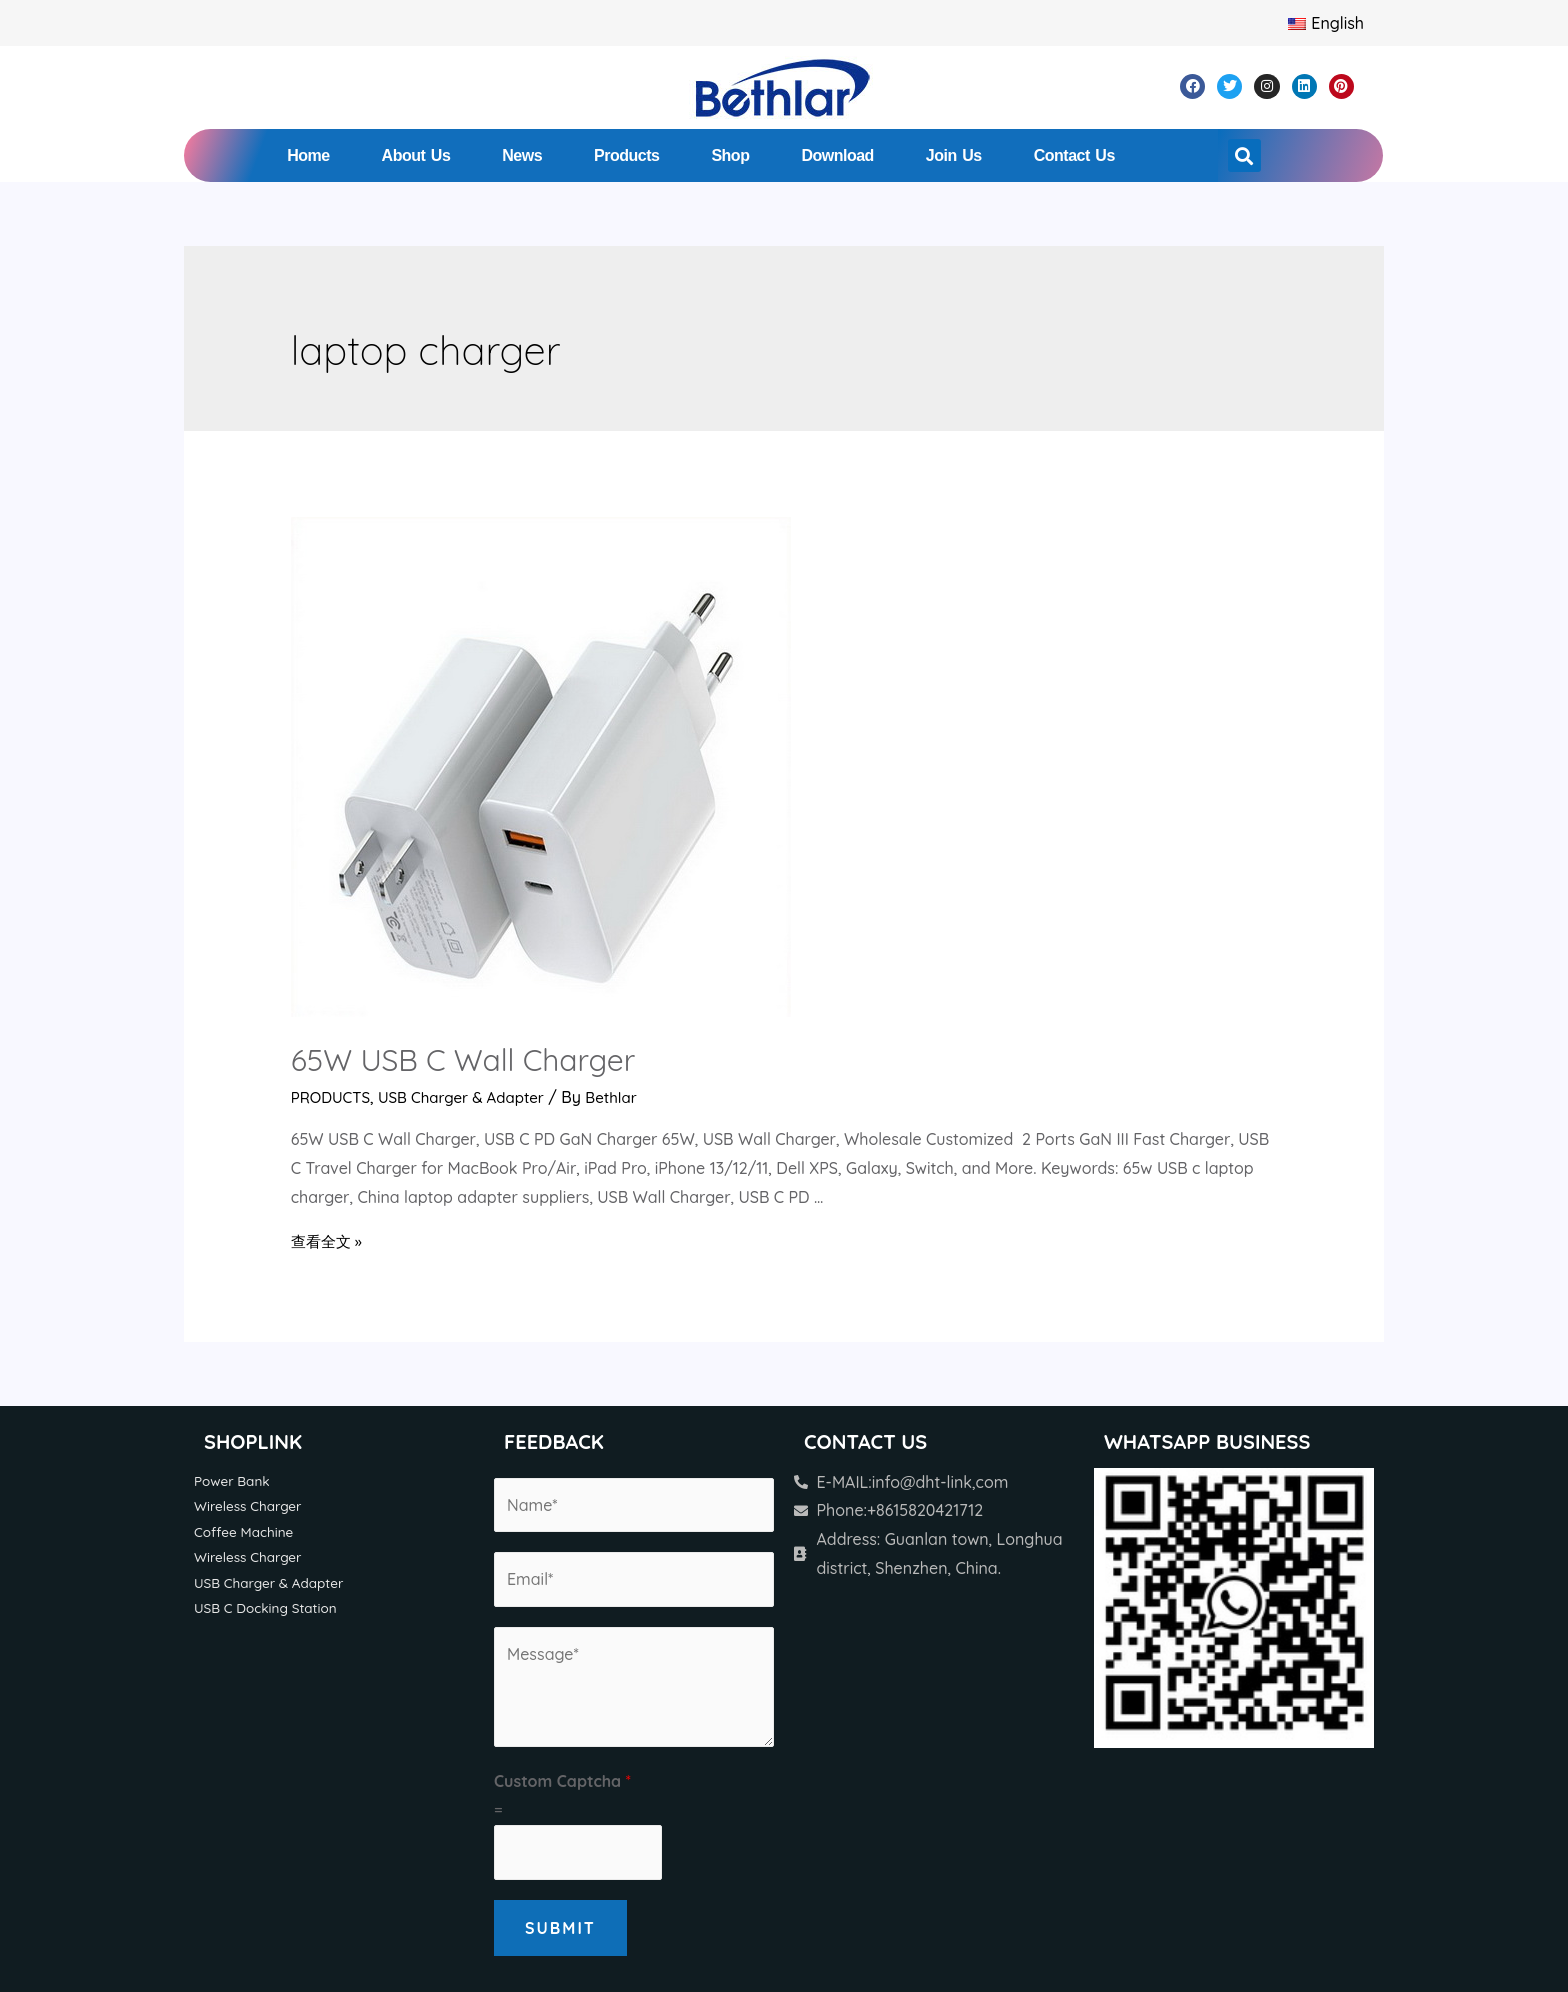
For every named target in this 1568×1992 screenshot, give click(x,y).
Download (837, 155)
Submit (560, 1928)
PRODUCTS (333, 1097)
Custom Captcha (562, 1781)
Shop (730, 155)
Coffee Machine (247, 1533)
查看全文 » (329, 1241)
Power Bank (234, 1481)
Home (308, 155)
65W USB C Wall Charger (463, 1060)
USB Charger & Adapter (471, 1097)
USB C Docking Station (270, 1613)
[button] (1244, 155)
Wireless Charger (251, 1507)
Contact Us (1074, 155)
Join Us (954, 155)
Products (626, 155)
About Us (416, 155)
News (522, 155)
